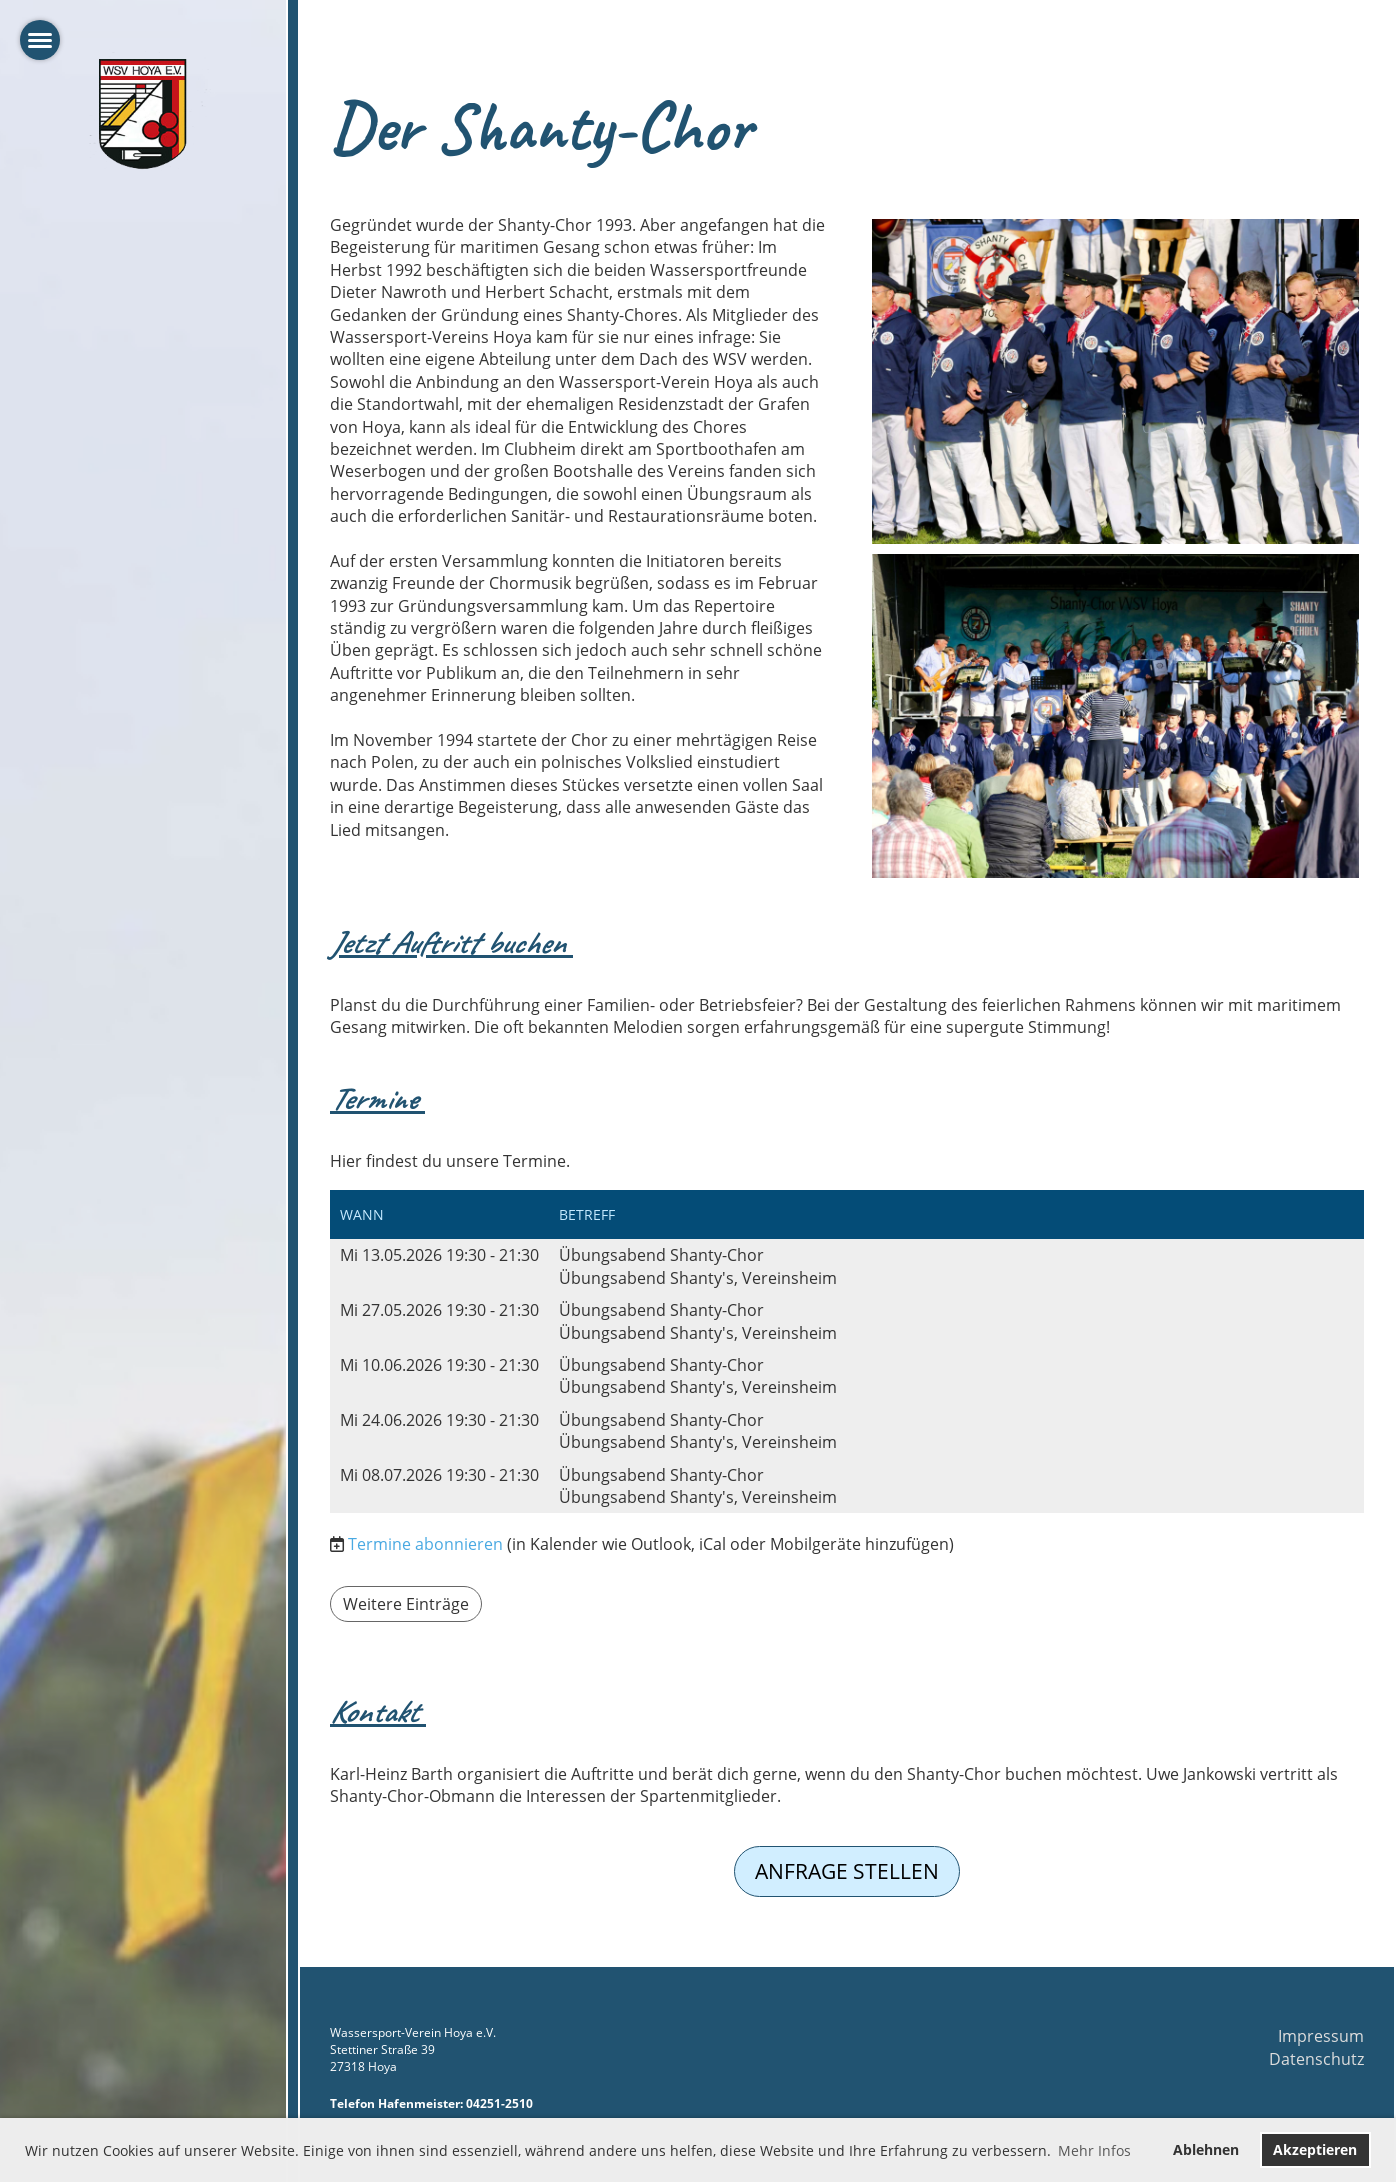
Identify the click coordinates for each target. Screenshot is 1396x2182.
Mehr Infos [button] (1094, 2150)
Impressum (1321, 2036)
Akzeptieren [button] (1315, 2149)
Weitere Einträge (406, 1604)
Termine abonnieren (425, 1544)
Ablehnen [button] (1206, 2149)
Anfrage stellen (847, 1871)
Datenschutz (1316, 2059)
